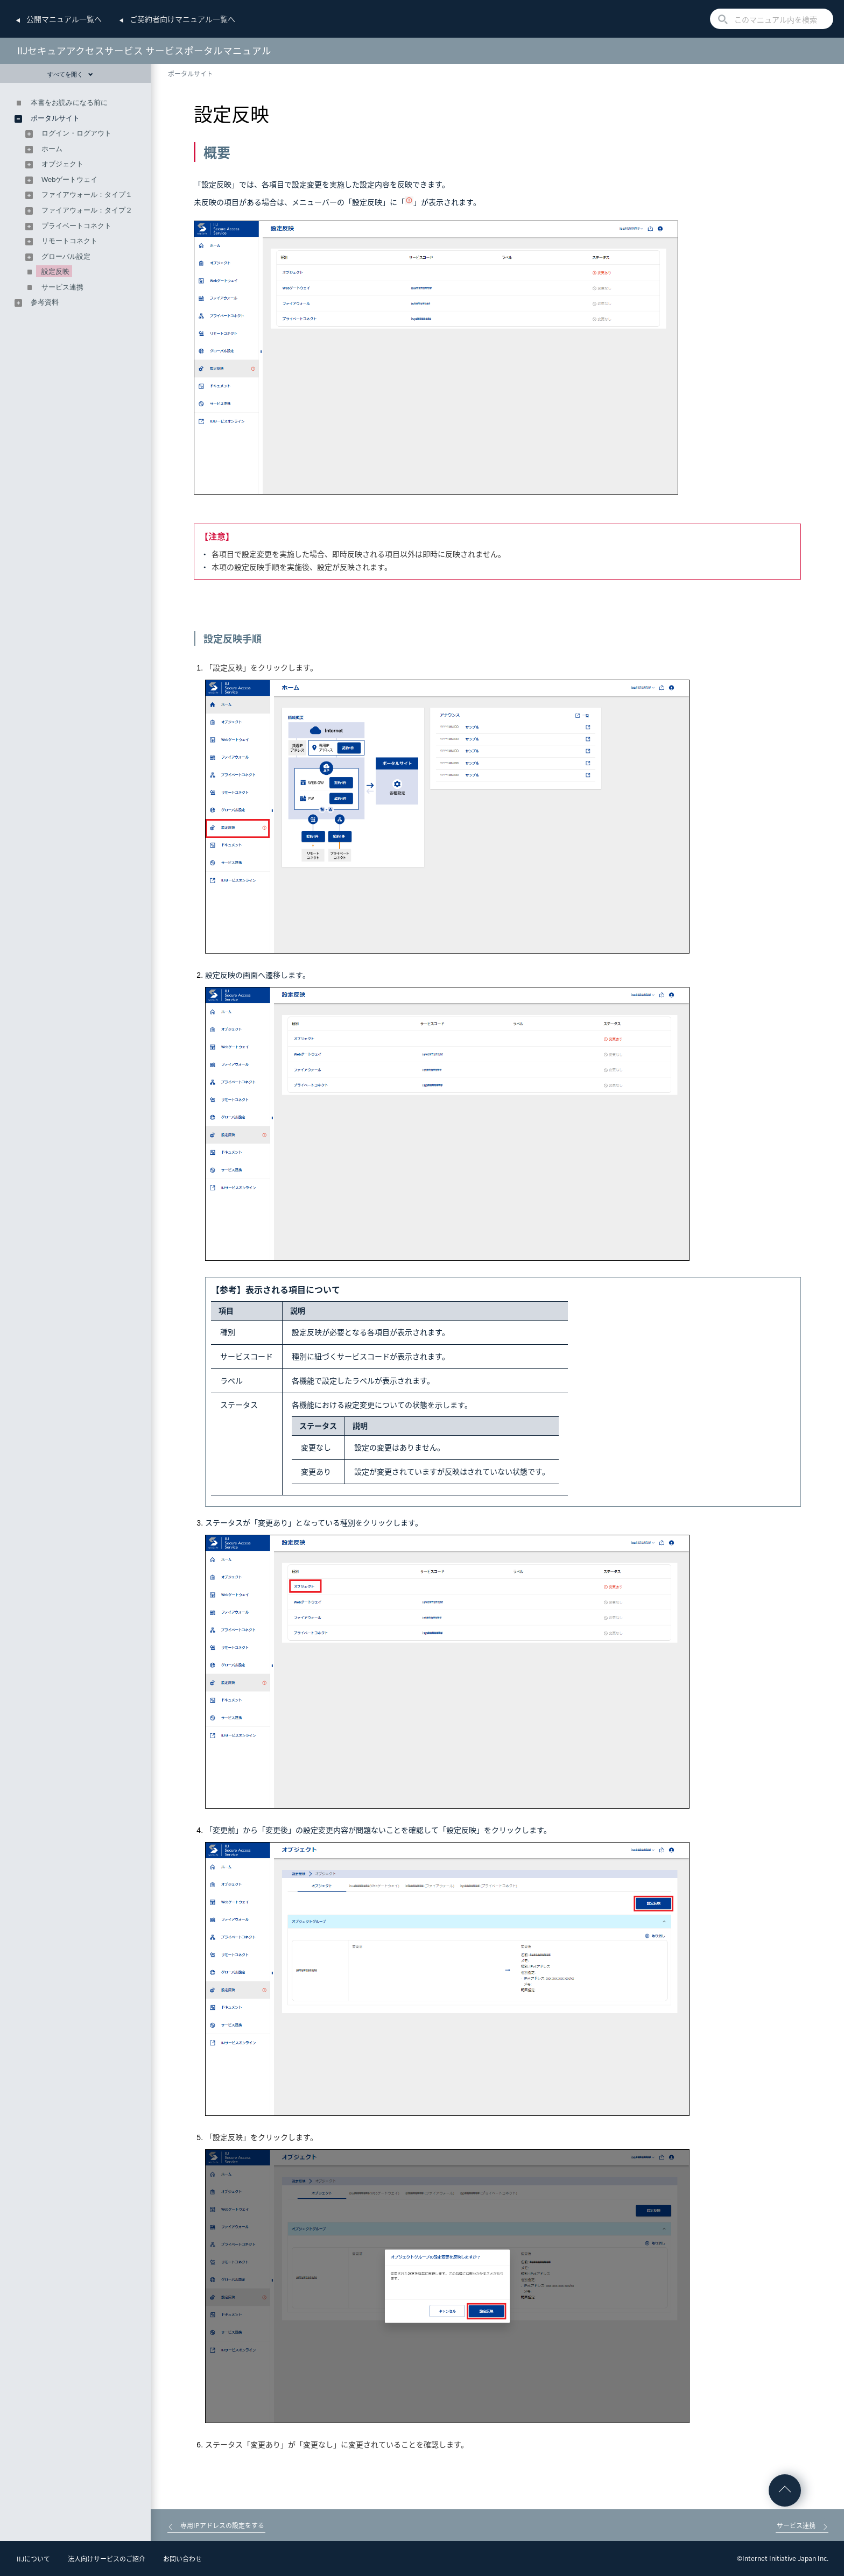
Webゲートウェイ (69, 179)
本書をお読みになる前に (69, 102)
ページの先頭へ (785, 2490)
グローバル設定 (65, 256)
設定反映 (55, 271)
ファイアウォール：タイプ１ (86, 194)
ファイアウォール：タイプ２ (86, 210)
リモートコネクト (69, 241)
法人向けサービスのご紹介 (106, 2559)
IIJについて (33, 2559)
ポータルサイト (190, 73)
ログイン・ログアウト (76, 133)
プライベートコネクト (76, 226)
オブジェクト (62, 164)
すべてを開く (70, 74)
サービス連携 (62, 287)
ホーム (51, 149)
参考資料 (45, 302)
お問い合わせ (182, 2559)
